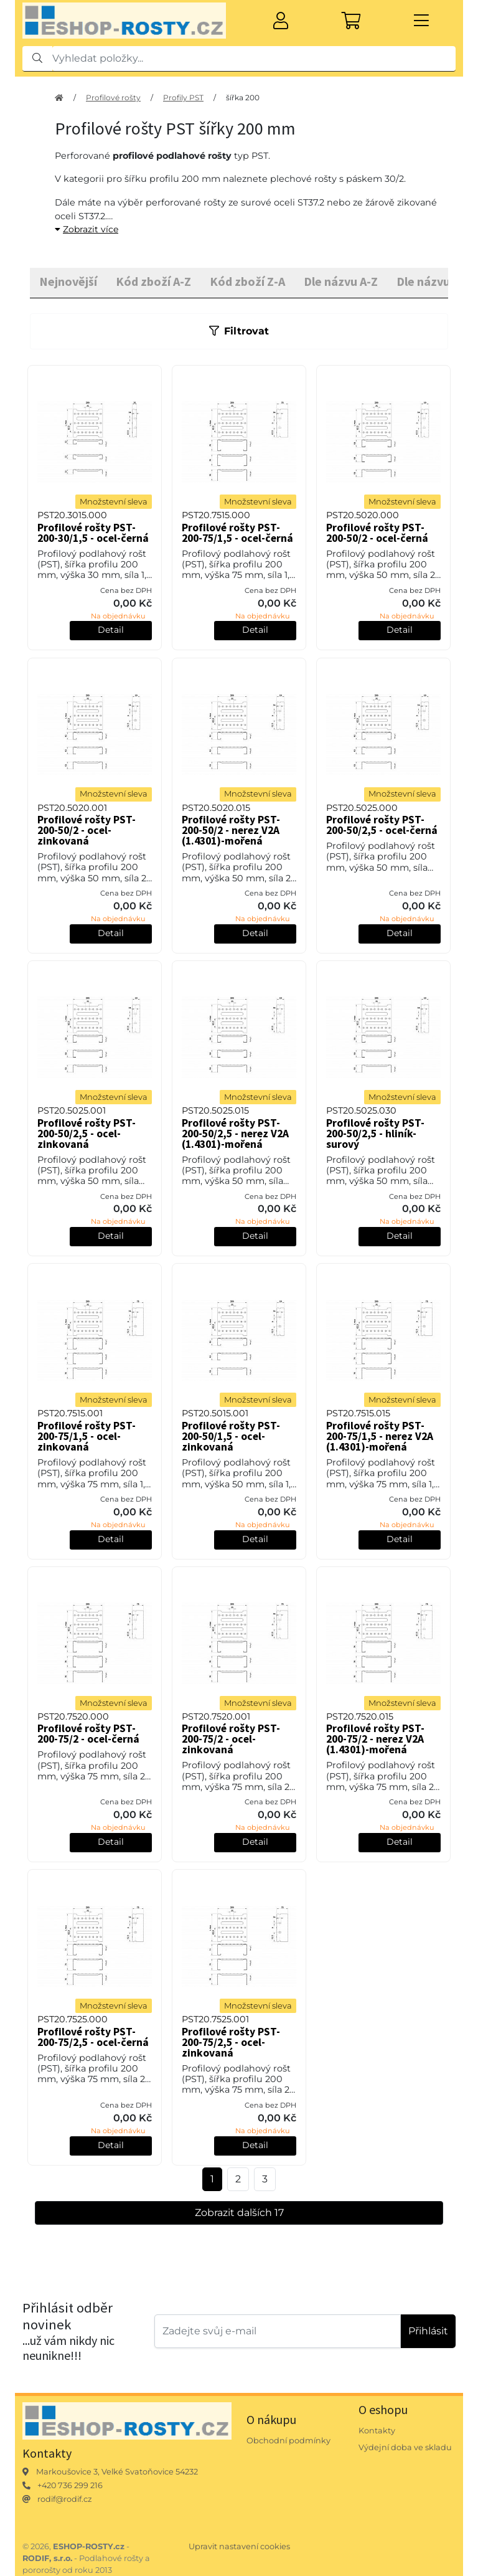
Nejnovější (68, 281)
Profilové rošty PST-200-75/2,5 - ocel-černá (93, 2037)
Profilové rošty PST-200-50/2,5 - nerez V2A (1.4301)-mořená (235, 1133)
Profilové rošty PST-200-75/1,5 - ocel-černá (237, 533)
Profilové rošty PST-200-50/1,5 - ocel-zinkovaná (231, 1436)
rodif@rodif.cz (64, 2499)
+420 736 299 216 (70, 2485)
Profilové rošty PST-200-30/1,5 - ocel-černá (93, 533)
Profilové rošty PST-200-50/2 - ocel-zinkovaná (86, 830)
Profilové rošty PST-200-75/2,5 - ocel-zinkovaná (231, 2042)
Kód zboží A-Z (153, 281)
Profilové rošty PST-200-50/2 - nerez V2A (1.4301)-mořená (231, 830)
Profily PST (183, 97)
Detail (111, 629)
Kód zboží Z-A (247, 281)
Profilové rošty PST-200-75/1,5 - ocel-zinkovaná (86, 1436)
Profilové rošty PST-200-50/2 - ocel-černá (377, 533)
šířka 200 (243, 97)
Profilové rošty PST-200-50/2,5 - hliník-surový (375, 1133)
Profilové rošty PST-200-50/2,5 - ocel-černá (382, 825)
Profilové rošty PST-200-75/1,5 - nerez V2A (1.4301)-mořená (379, 1436)
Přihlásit (428, 2331)
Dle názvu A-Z (341, 281)
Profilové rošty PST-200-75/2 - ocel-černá (88, 1733)
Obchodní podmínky (288, 2440)
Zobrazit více (86, 229)
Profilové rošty (113, 97)
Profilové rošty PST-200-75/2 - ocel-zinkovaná (231, 1738)
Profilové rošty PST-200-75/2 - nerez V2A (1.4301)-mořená (375, 1738)
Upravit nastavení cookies (239, 2546)
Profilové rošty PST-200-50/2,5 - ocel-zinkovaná (86, 1133)
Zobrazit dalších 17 (239, 2212)
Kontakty (376, 2430)
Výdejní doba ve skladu (405, 2447)
